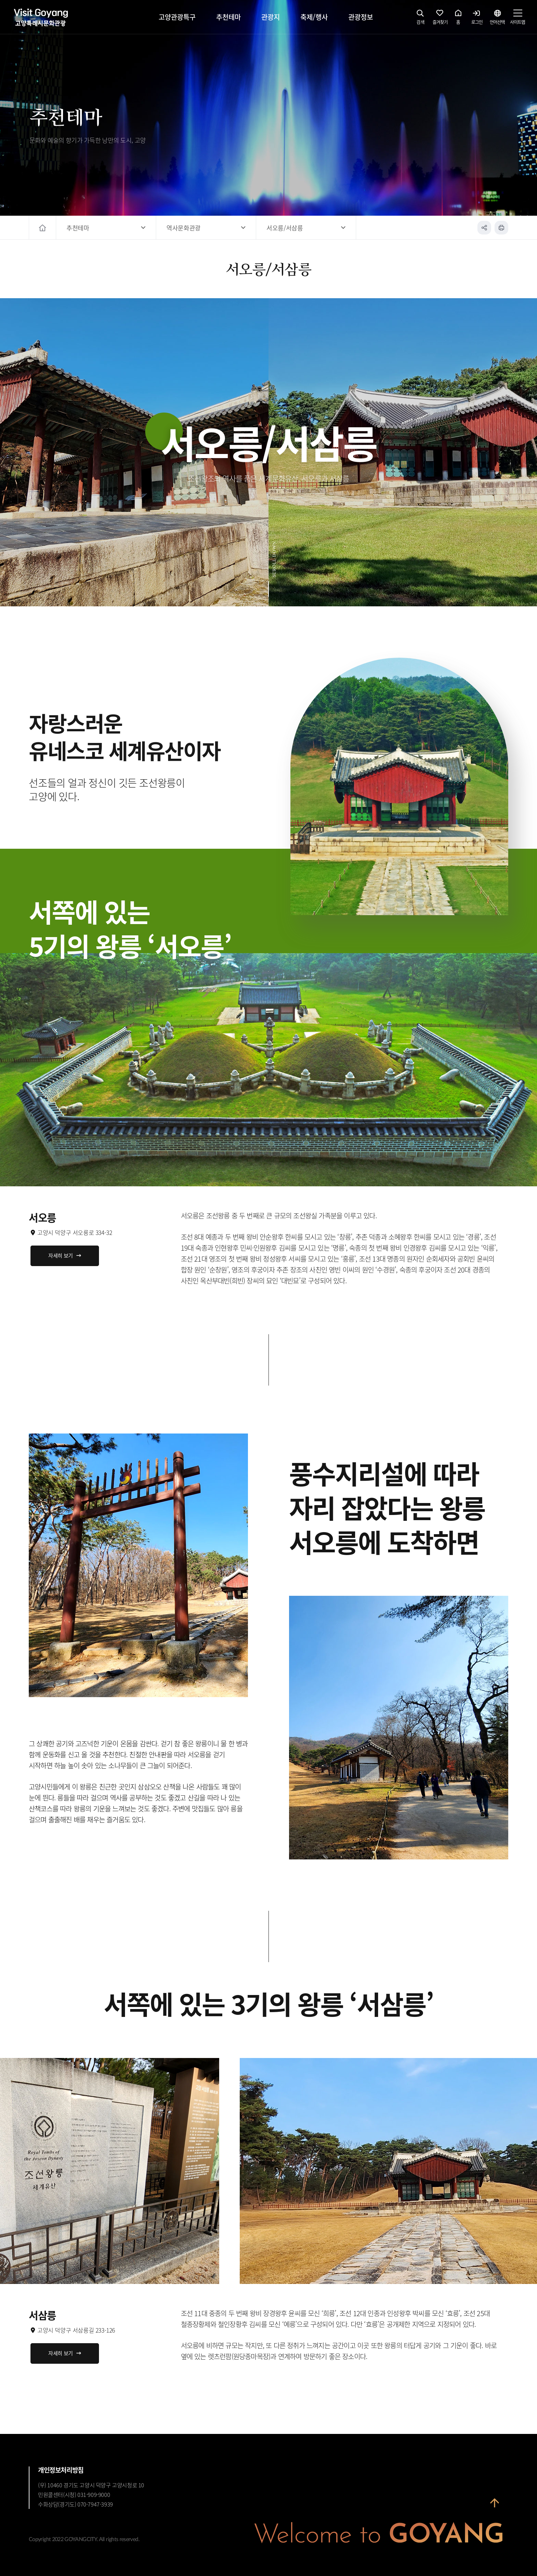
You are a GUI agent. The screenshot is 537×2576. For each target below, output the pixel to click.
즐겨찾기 (440, 18)
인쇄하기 (501, 228)
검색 (420, 18)
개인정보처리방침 (61, 2469)
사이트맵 (517, 18)
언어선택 (497, 18)
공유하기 (484, 228)
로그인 (477, 18)
